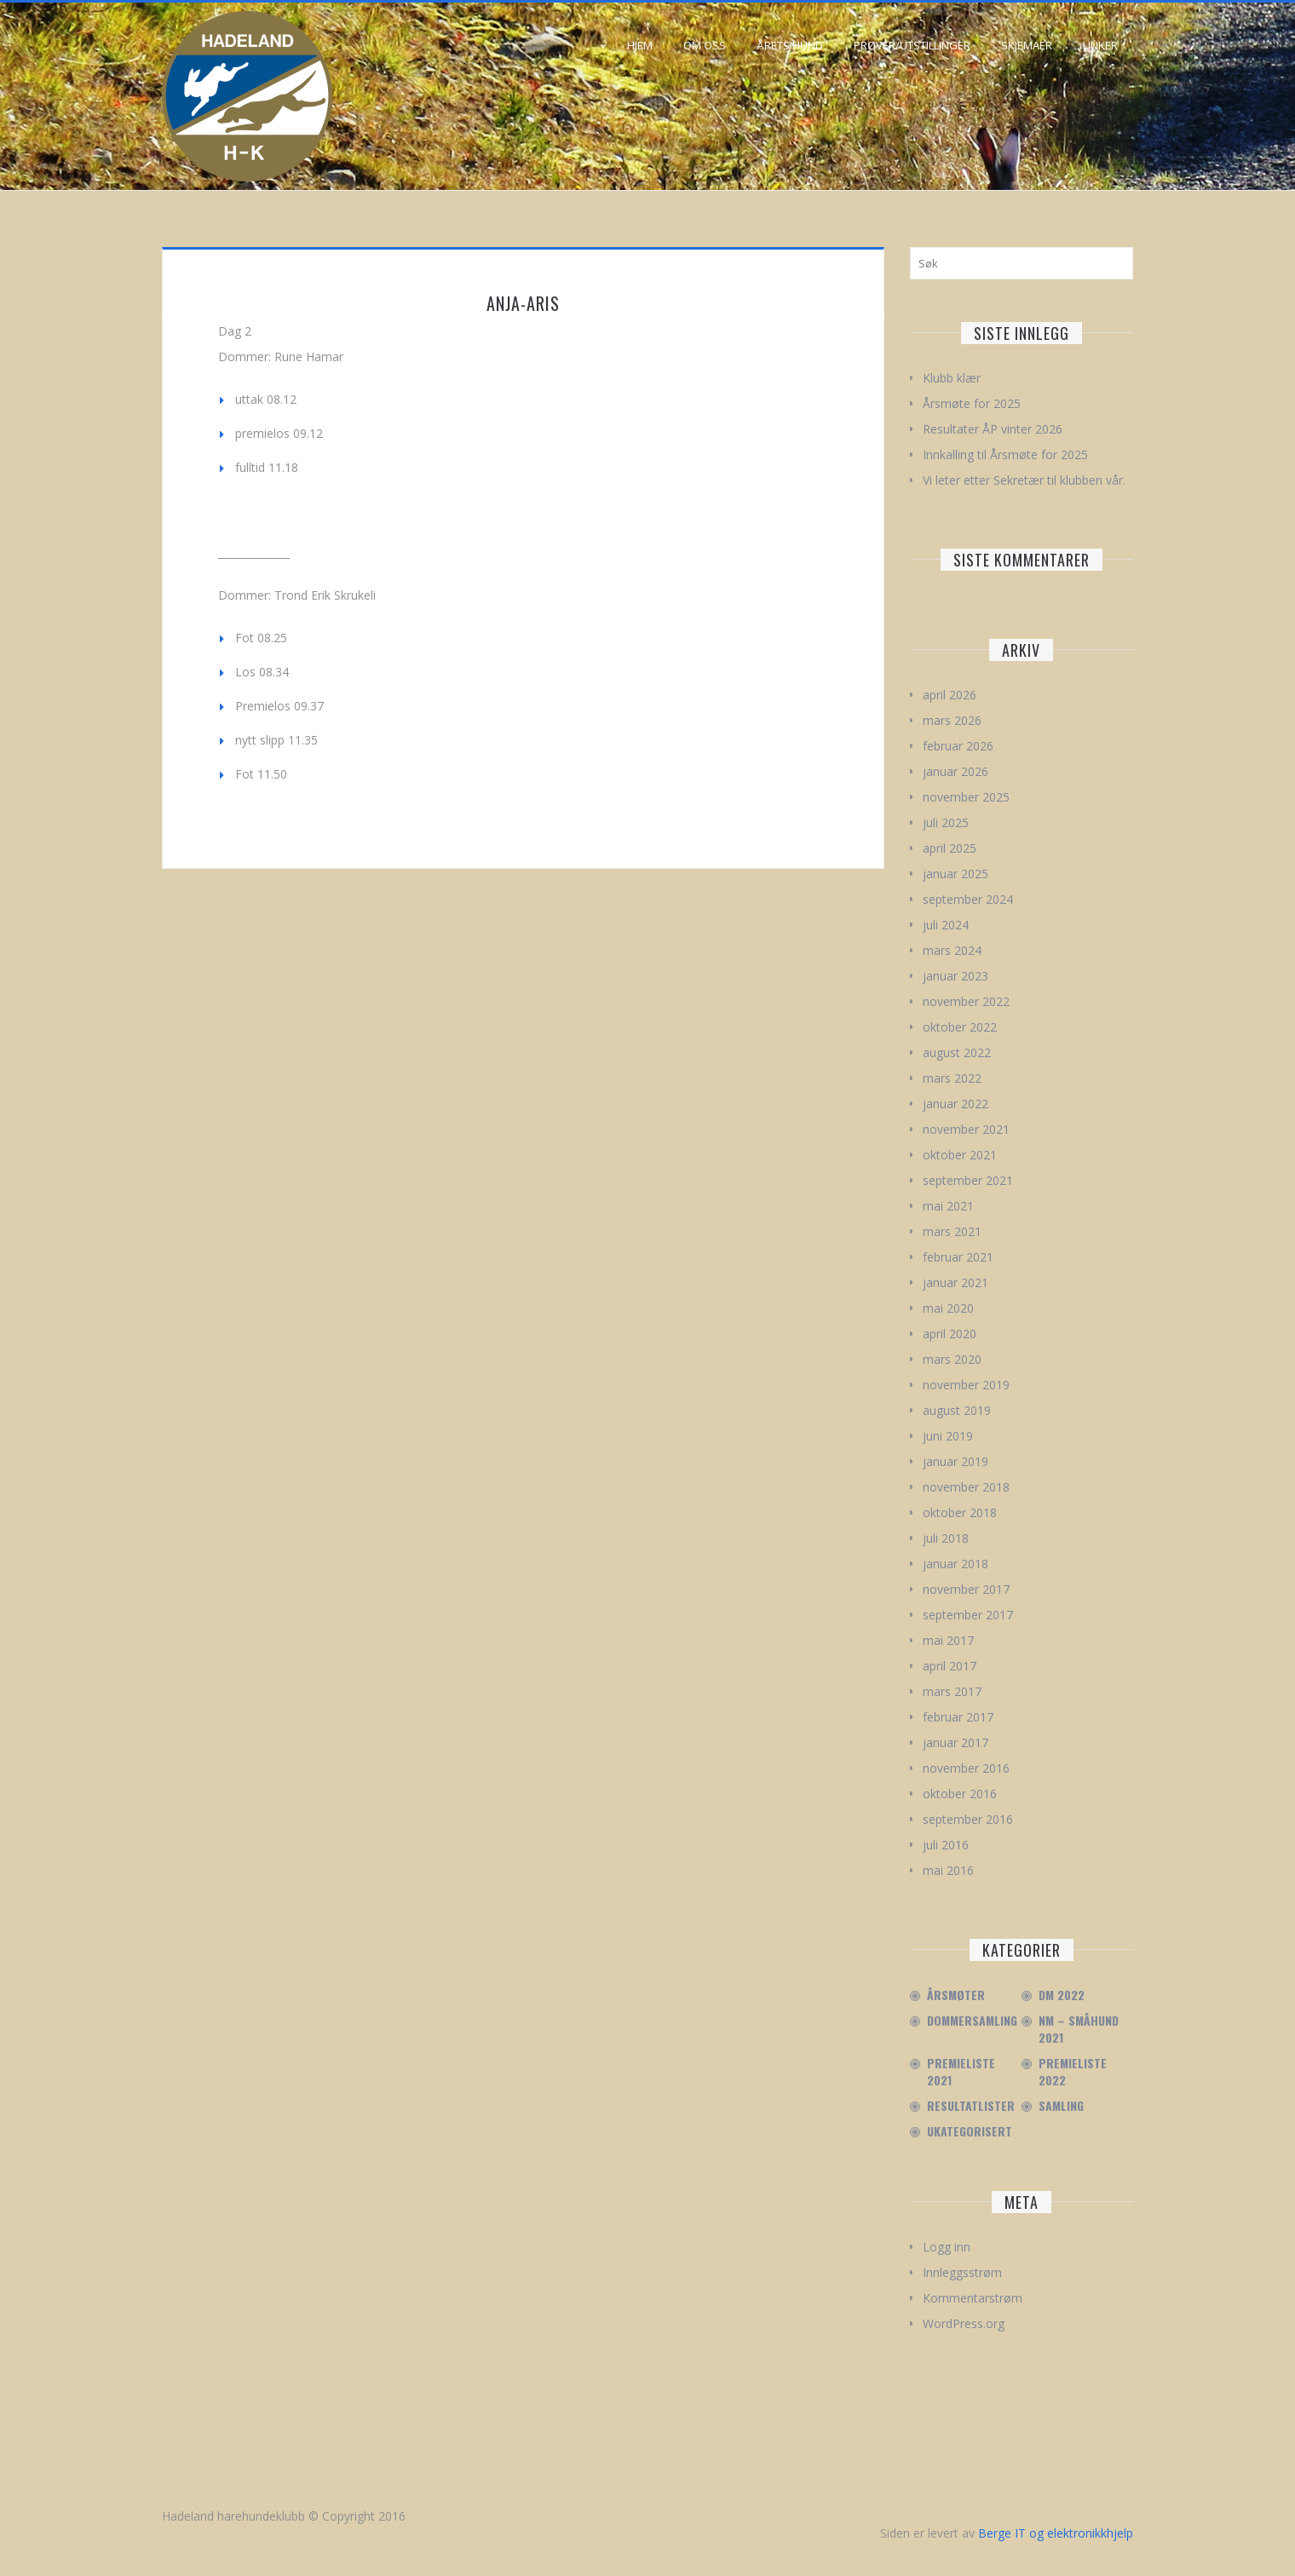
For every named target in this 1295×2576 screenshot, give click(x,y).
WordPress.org (963, 2323)
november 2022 (966, 1001)
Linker (1100, 45)
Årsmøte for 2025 (972, 403)
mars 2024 (952, 950)
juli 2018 (946, 1538)
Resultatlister (971, 2105)
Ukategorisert (969, 2131)
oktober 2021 (960, 1155)
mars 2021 (952, 1231)
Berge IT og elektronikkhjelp (1055, 2533)
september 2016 (968, 1819)
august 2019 (957, 1410)
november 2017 (966, 1589)
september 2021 (968, 1180)
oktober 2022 (960, 1027)
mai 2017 (948, 1640)
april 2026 (949, 695)
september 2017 (968, 1615)
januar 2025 (955, 873)
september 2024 (968, 899)
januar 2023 (955, 976)
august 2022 (957, 1052)
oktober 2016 (960, 1793)
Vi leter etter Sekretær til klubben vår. (1024, 480)
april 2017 (949, 1666)
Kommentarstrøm (972, 2298)
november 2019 (966, 1385)
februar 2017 (958, 1717)
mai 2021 (948, 1206)
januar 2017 (955, 1742)
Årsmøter (956, 1995)
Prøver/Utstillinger (912, 45)
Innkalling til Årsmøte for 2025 (1005, 454)
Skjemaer (1026, 45)
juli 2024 (946, 925)
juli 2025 (946, 822)
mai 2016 (948, 1870)
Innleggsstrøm (962, 2272)
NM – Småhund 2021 (1079, 2029)
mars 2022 (952, 1078)
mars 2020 (952, 1359)
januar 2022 (955, 1103)
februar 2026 (958, 746)
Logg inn (946, 2247)
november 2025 (966, 797)
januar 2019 (955, 1461)
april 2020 (949, 1333)
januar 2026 (955, 771)
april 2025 (949, 848)
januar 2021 (955, 1282)
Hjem (640, 45)
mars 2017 (952, 1691)
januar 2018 (955, 1563)
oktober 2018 (960, 1512)
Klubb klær (952, 378)
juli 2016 (946, 1845)
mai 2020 (948, 1308)
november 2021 (966, 1129)
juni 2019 (948, 1436)
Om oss (704, 45)
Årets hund (790, 45)
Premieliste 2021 (961, 2072)
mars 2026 (952, 720)
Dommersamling (972, 2020)
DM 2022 (1062, 1995)
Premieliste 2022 (1073, 2072)
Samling (1061, 2105)
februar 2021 (958, 1257)
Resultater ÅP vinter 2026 (992, 429)
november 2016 (966, 1768)
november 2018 (966, 1487)
